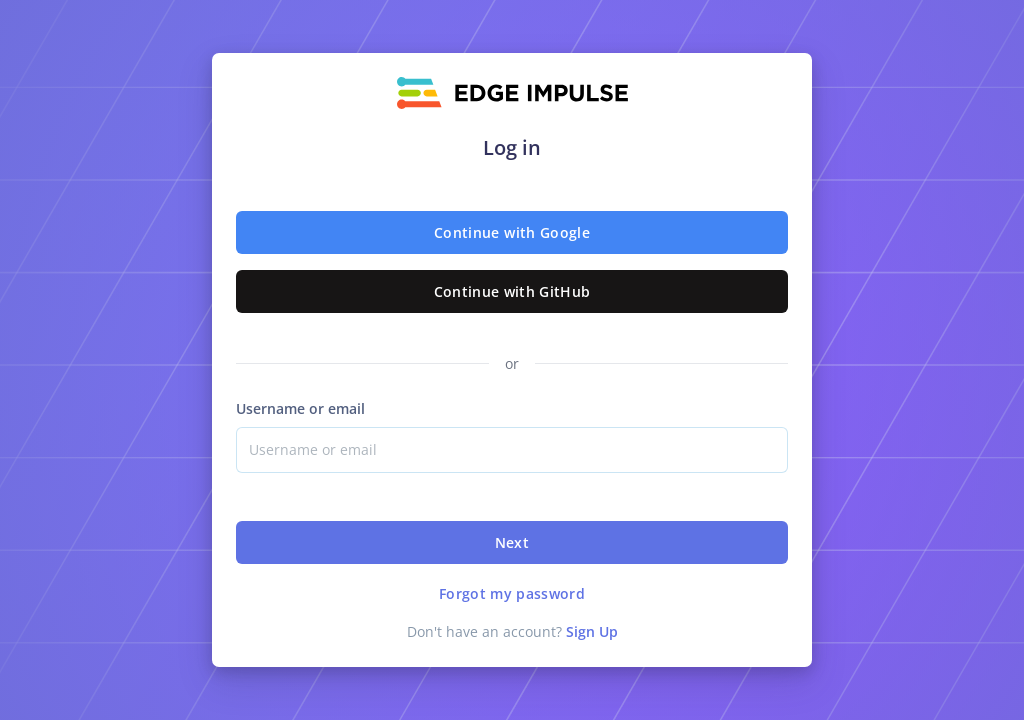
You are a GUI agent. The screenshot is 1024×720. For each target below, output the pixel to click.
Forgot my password (512, 593)
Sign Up (592, 631)
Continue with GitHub (512, 291)
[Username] (512, 450)
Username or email (300, 408)
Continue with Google (512, 232)
